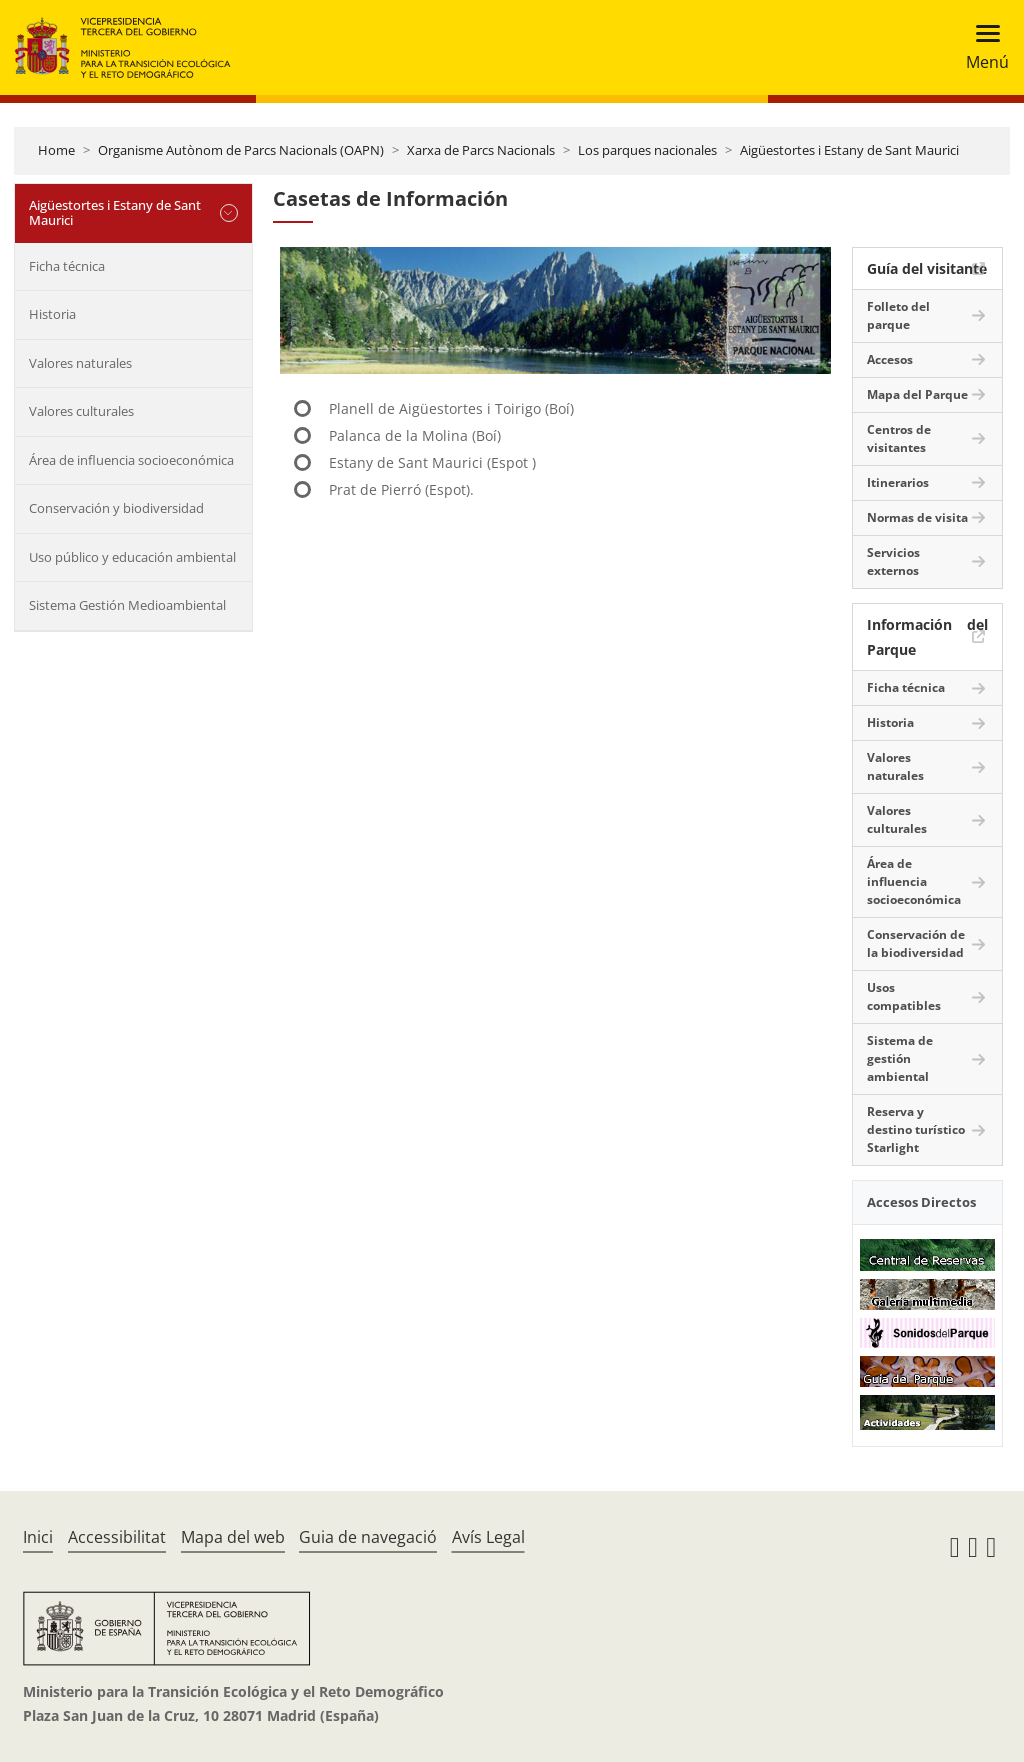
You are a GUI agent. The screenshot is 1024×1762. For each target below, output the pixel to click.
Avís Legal (488, 1537)
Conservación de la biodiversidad (916, 943)
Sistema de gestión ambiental (900, 1058)
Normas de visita (917, 517)
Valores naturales (80, 363)
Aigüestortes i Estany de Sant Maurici (849, 150)
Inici (38, 1537)
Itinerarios (898, 482)
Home (56, 150)
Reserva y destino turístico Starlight (916, 1129)
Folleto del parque (898, 315)
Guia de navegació (368, 1537)
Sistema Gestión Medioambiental (127, 605)
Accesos (890, 359)
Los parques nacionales (647, 150)
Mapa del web (233, 1537)
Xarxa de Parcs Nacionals (481, 150)
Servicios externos (893, 561)
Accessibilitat (117, 1537)
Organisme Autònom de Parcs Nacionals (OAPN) (241, 150)
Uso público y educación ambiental (132, 557)
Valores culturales (81, 411)
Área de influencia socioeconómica (131, 460)
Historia (52, 314)
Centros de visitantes (899, 438)
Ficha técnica (67, 266)
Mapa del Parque (917, 394)
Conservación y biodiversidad (116, 508)
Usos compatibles (904, 996)
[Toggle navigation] (981, 47)
